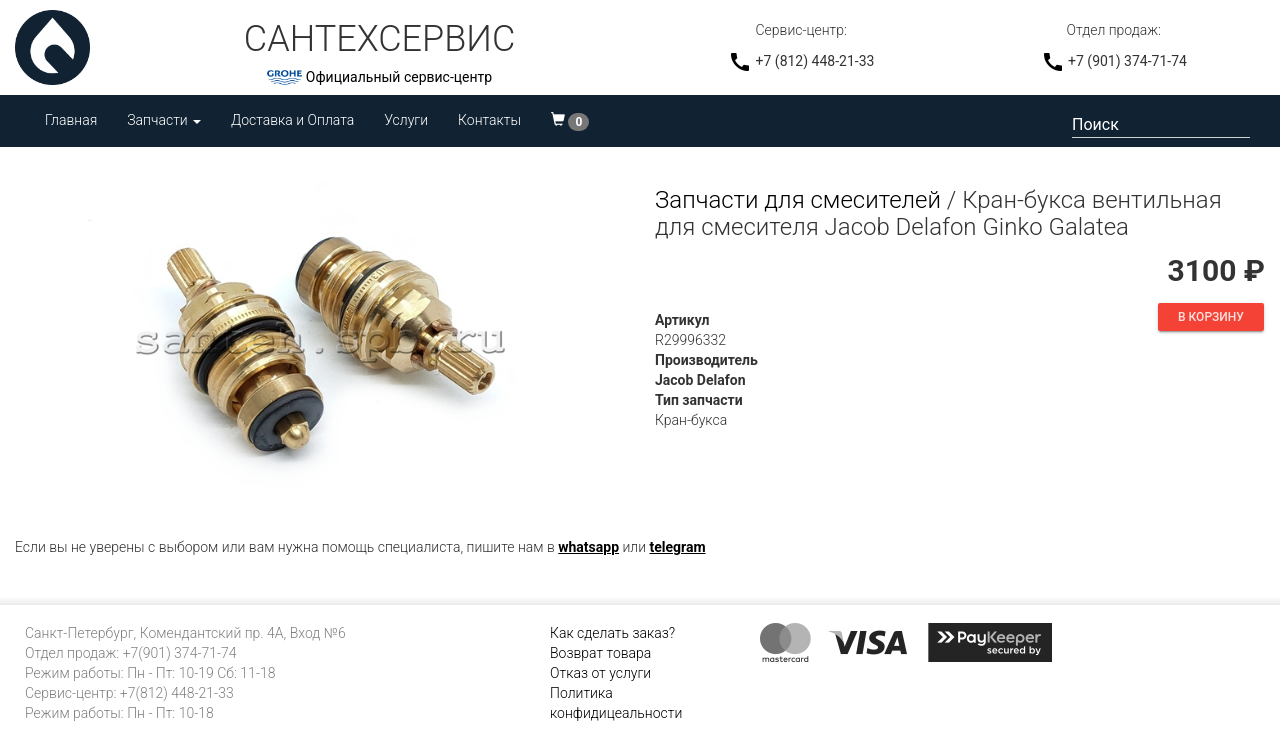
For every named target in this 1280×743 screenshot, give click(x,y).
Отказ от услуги (600, 673)
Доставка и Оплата (292, 120)
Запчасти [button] (164, 120)
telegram (677, 547)
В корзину (1211, 317)
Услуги (406, 120)
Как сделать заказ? (612, 633)
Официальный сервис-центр (399, 77)
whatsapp (588, 547)
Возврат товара (600, 653)
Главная (71, 120)
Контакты (489, 120)
